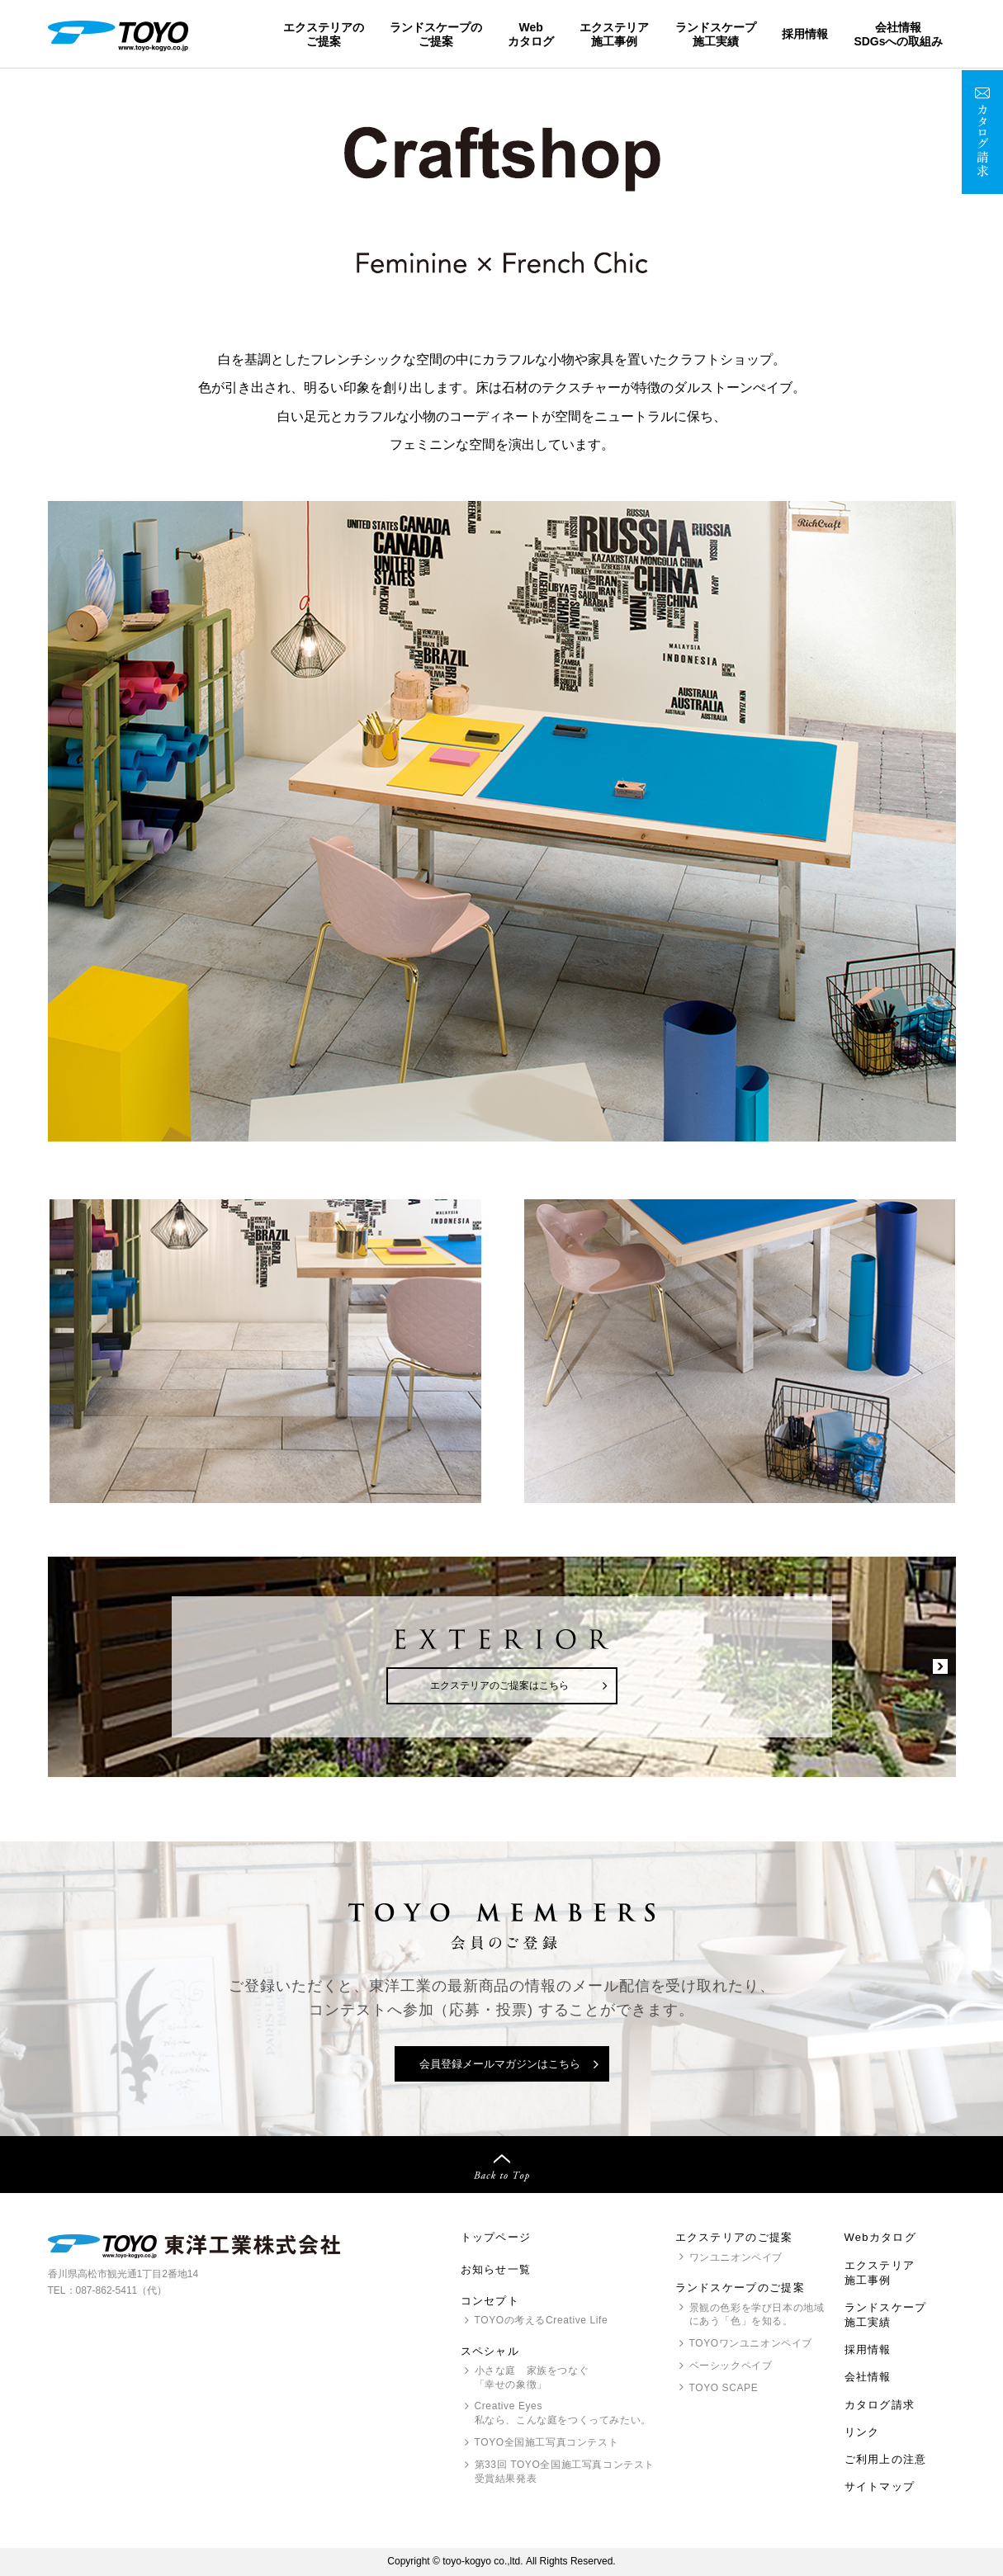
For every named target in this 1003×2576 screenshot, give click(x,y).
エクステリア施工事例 (614, 34)
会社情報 (868, 2376)
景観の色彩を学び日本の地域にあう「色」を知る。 (757, 2315)
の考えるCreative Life (541, 2320)
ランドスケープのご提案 (436, 34)
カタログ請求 (880, 2405)
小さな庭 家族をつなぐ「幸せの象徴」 (532, 2377)
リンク (862, 2432)
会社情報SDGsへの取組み (898, 34)
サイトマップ (880, 2486)
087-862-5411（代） (122, 2290)
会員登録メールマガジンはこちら (499, 2064)
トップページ (496, 2237)
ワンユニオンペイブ (736, 2257)
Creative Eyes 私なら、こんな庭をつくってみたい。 (563, 2413)
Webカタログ (531, 34)
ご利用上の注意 (886, 2459)
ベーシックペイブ (731, 2365)
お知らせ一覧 (496, 2269)
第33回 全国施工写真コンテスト (565, 2472)
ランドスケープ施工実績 (715, 34)
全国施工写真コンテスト (547, 2442)
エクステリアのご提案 (323, 34)
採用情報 (805, 33)
